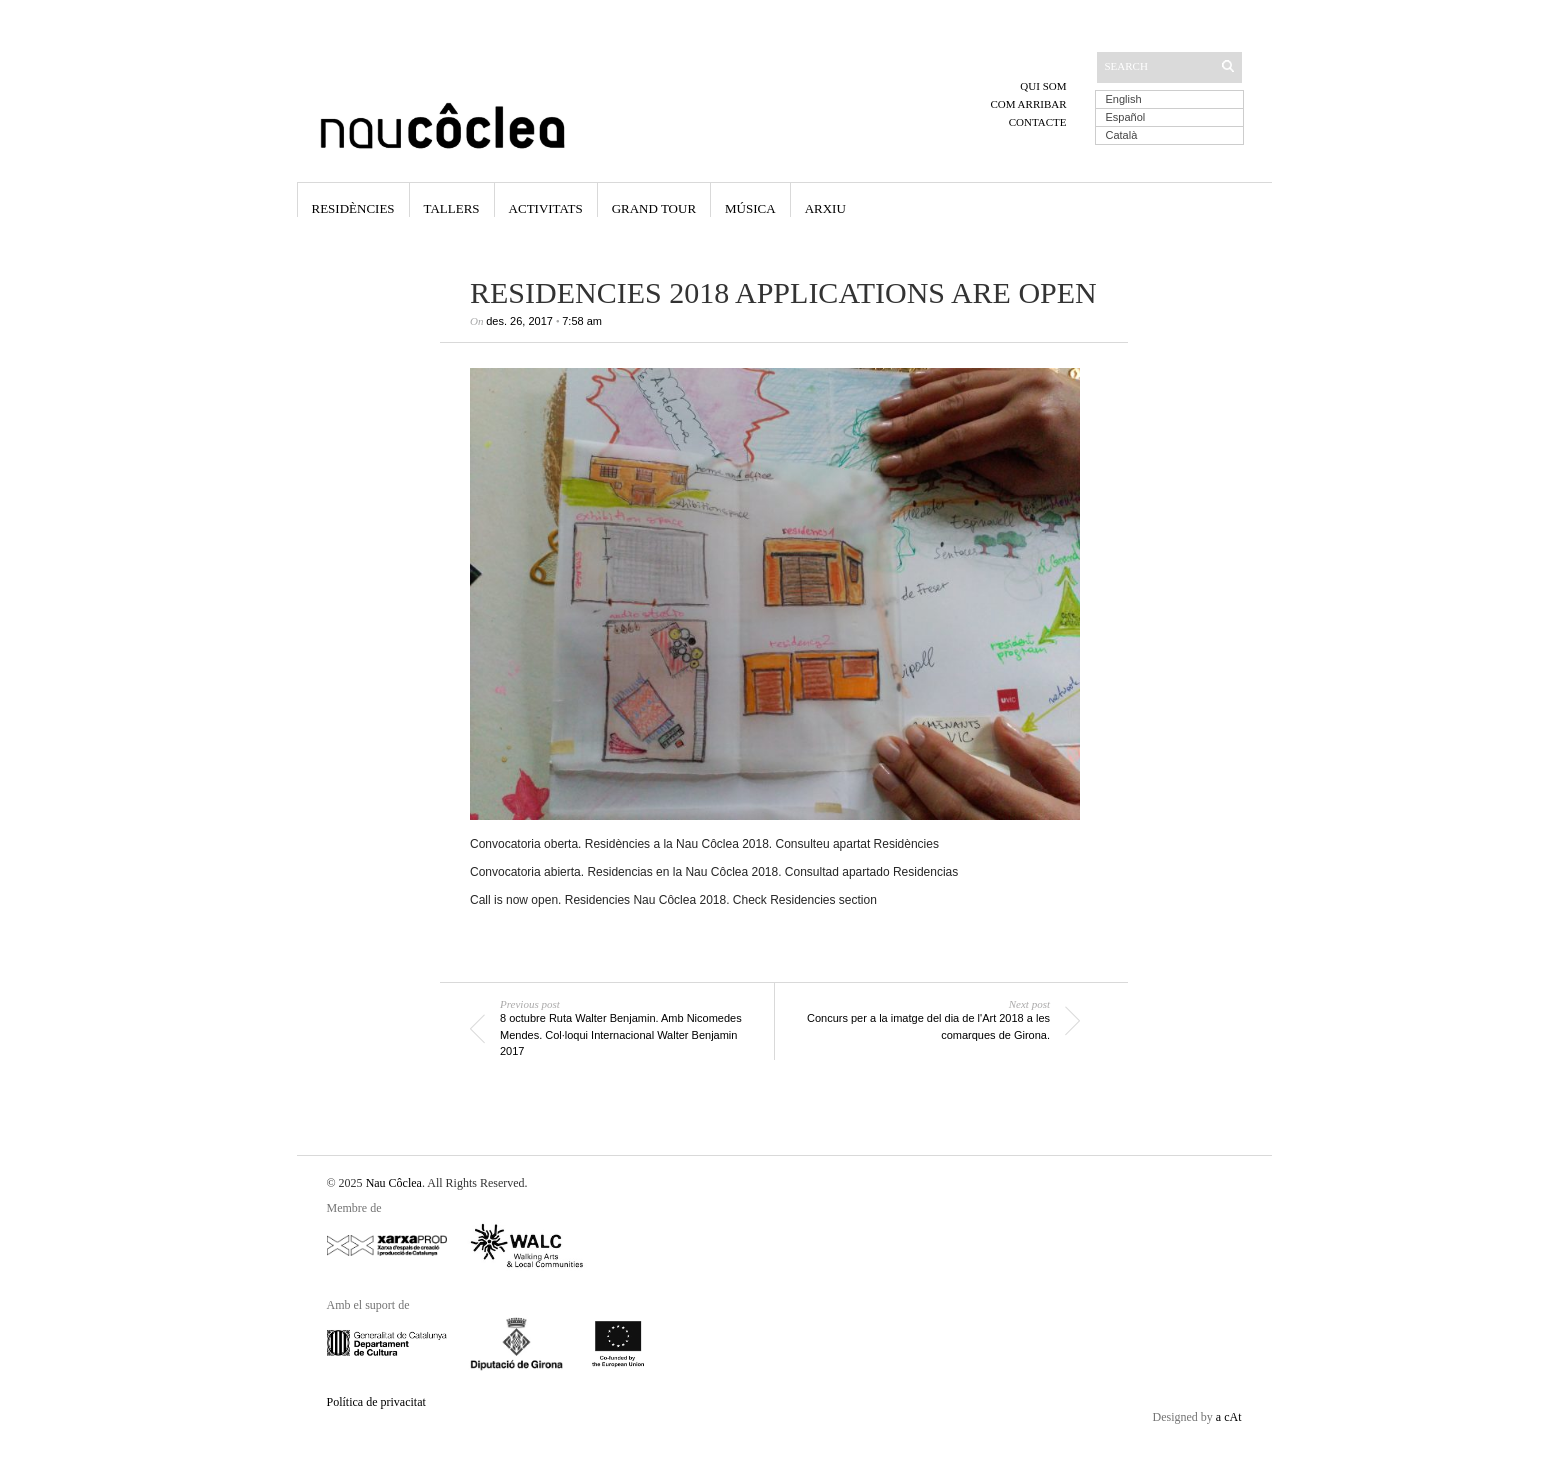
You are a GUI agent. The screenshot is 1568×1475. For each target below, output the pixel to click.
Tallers (452, 208)
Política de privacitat (376, 1402)
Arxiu (825, 208)
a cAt (1229, 1417)
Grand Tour (654, 208)
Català (1122, 135)
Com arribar (1028, 104)
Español (1126, 117)
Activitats (546, 208)
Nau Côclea (394, 1183)
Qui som (1043, 86)
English (1124, 99)
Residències (353, 208)
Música (750, 208)
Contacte (1038, 122)
